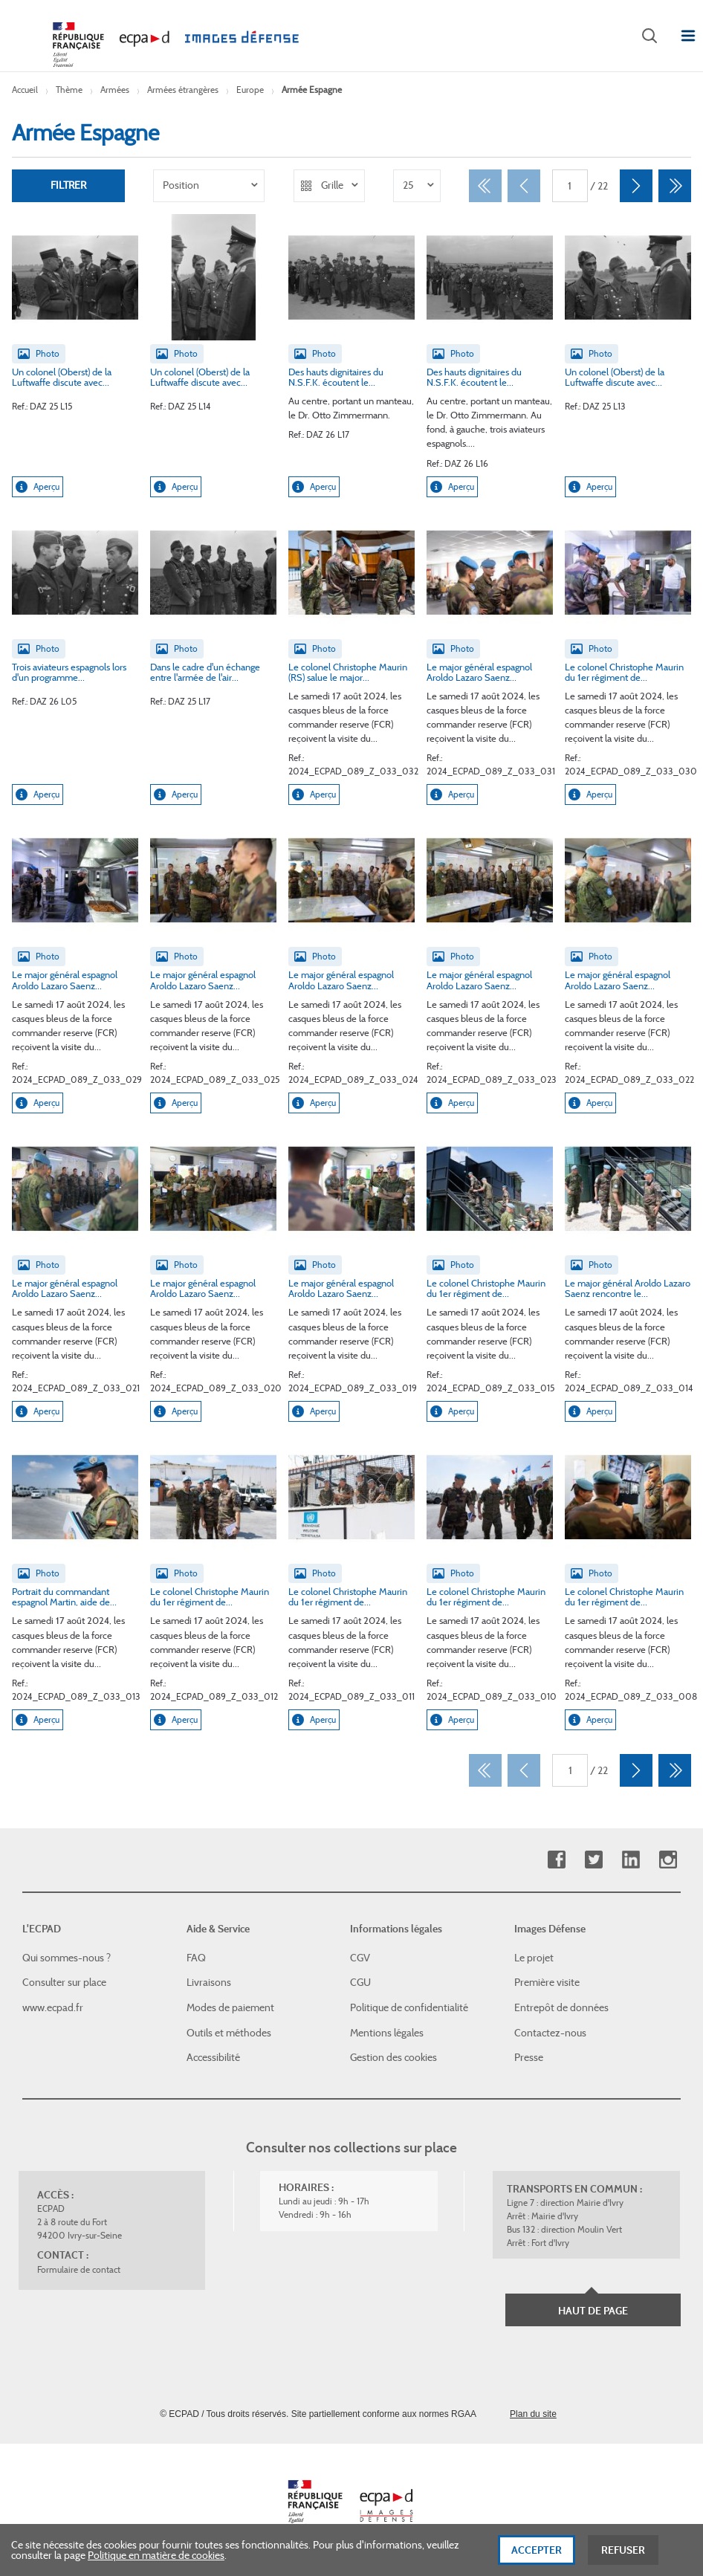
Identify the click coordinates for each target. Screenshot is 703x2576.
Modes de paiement (230, 2007)
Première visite (547, 1982)
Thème (69, 89)
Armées (114, 89)
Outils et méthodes (229, 2032)
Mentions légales (387, 2032)
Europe (250, 89)
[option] (209, 185)
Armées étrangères (182, 89)
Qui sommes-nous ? (66, 1957)
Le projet (534, 1957)
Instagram (667, 1860)
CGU (360, 1982)
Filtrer (68, 185)
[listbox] (209, 185)
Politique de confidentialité (409, 2007)
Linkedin (630, 1860)
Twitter (593, 1860)
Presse (528, 2057)
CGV (360, 1957)
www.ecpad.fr (52, 2007)
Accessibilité (213, 2057)
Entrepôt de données (561, 2007)
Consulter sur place (64, 1982)
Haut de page (593, 2310)
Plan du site (533, 2414)
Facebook (556, 1860)
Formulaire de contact (78, 2269)
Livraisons (209, 1982)
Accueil (25, 89)
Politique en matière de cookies (156, 2561)
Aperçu (37, 487)
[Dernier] (674, 185)
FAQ (196, 1957)
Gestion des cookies (393, 2057)
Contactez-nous (550, 2032)
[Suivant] (636, 185)
